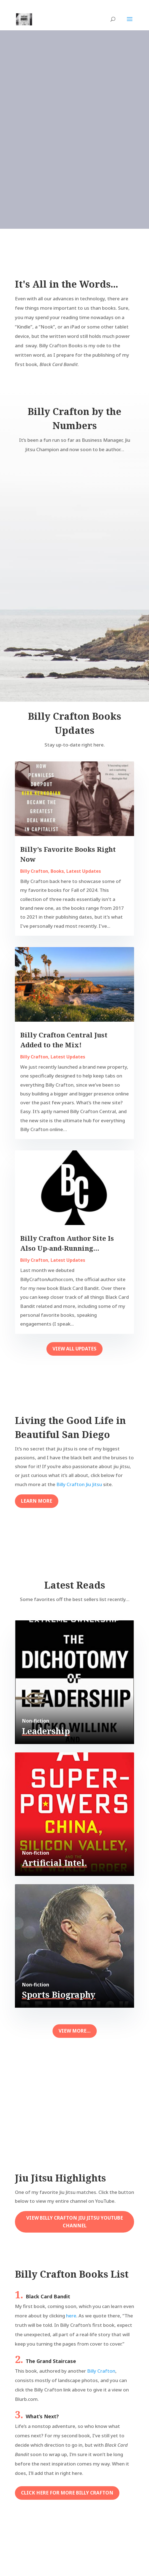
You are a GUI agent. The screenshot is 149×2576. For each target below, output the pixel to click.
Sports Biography (58, 1994)
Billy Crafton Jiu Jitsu (79, 1484)
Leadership (46, 1731)
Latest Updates (83, 871)
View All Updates (74, 1348)
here (71, 2315)
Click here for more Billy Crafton (67, 2493)
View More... (75, 2031)
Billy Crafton (34, 871)
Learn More (36, 1501)
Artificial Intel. (54, 1862)
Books (57, 871)
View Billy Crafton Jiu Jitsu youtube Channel (74, 2222)
